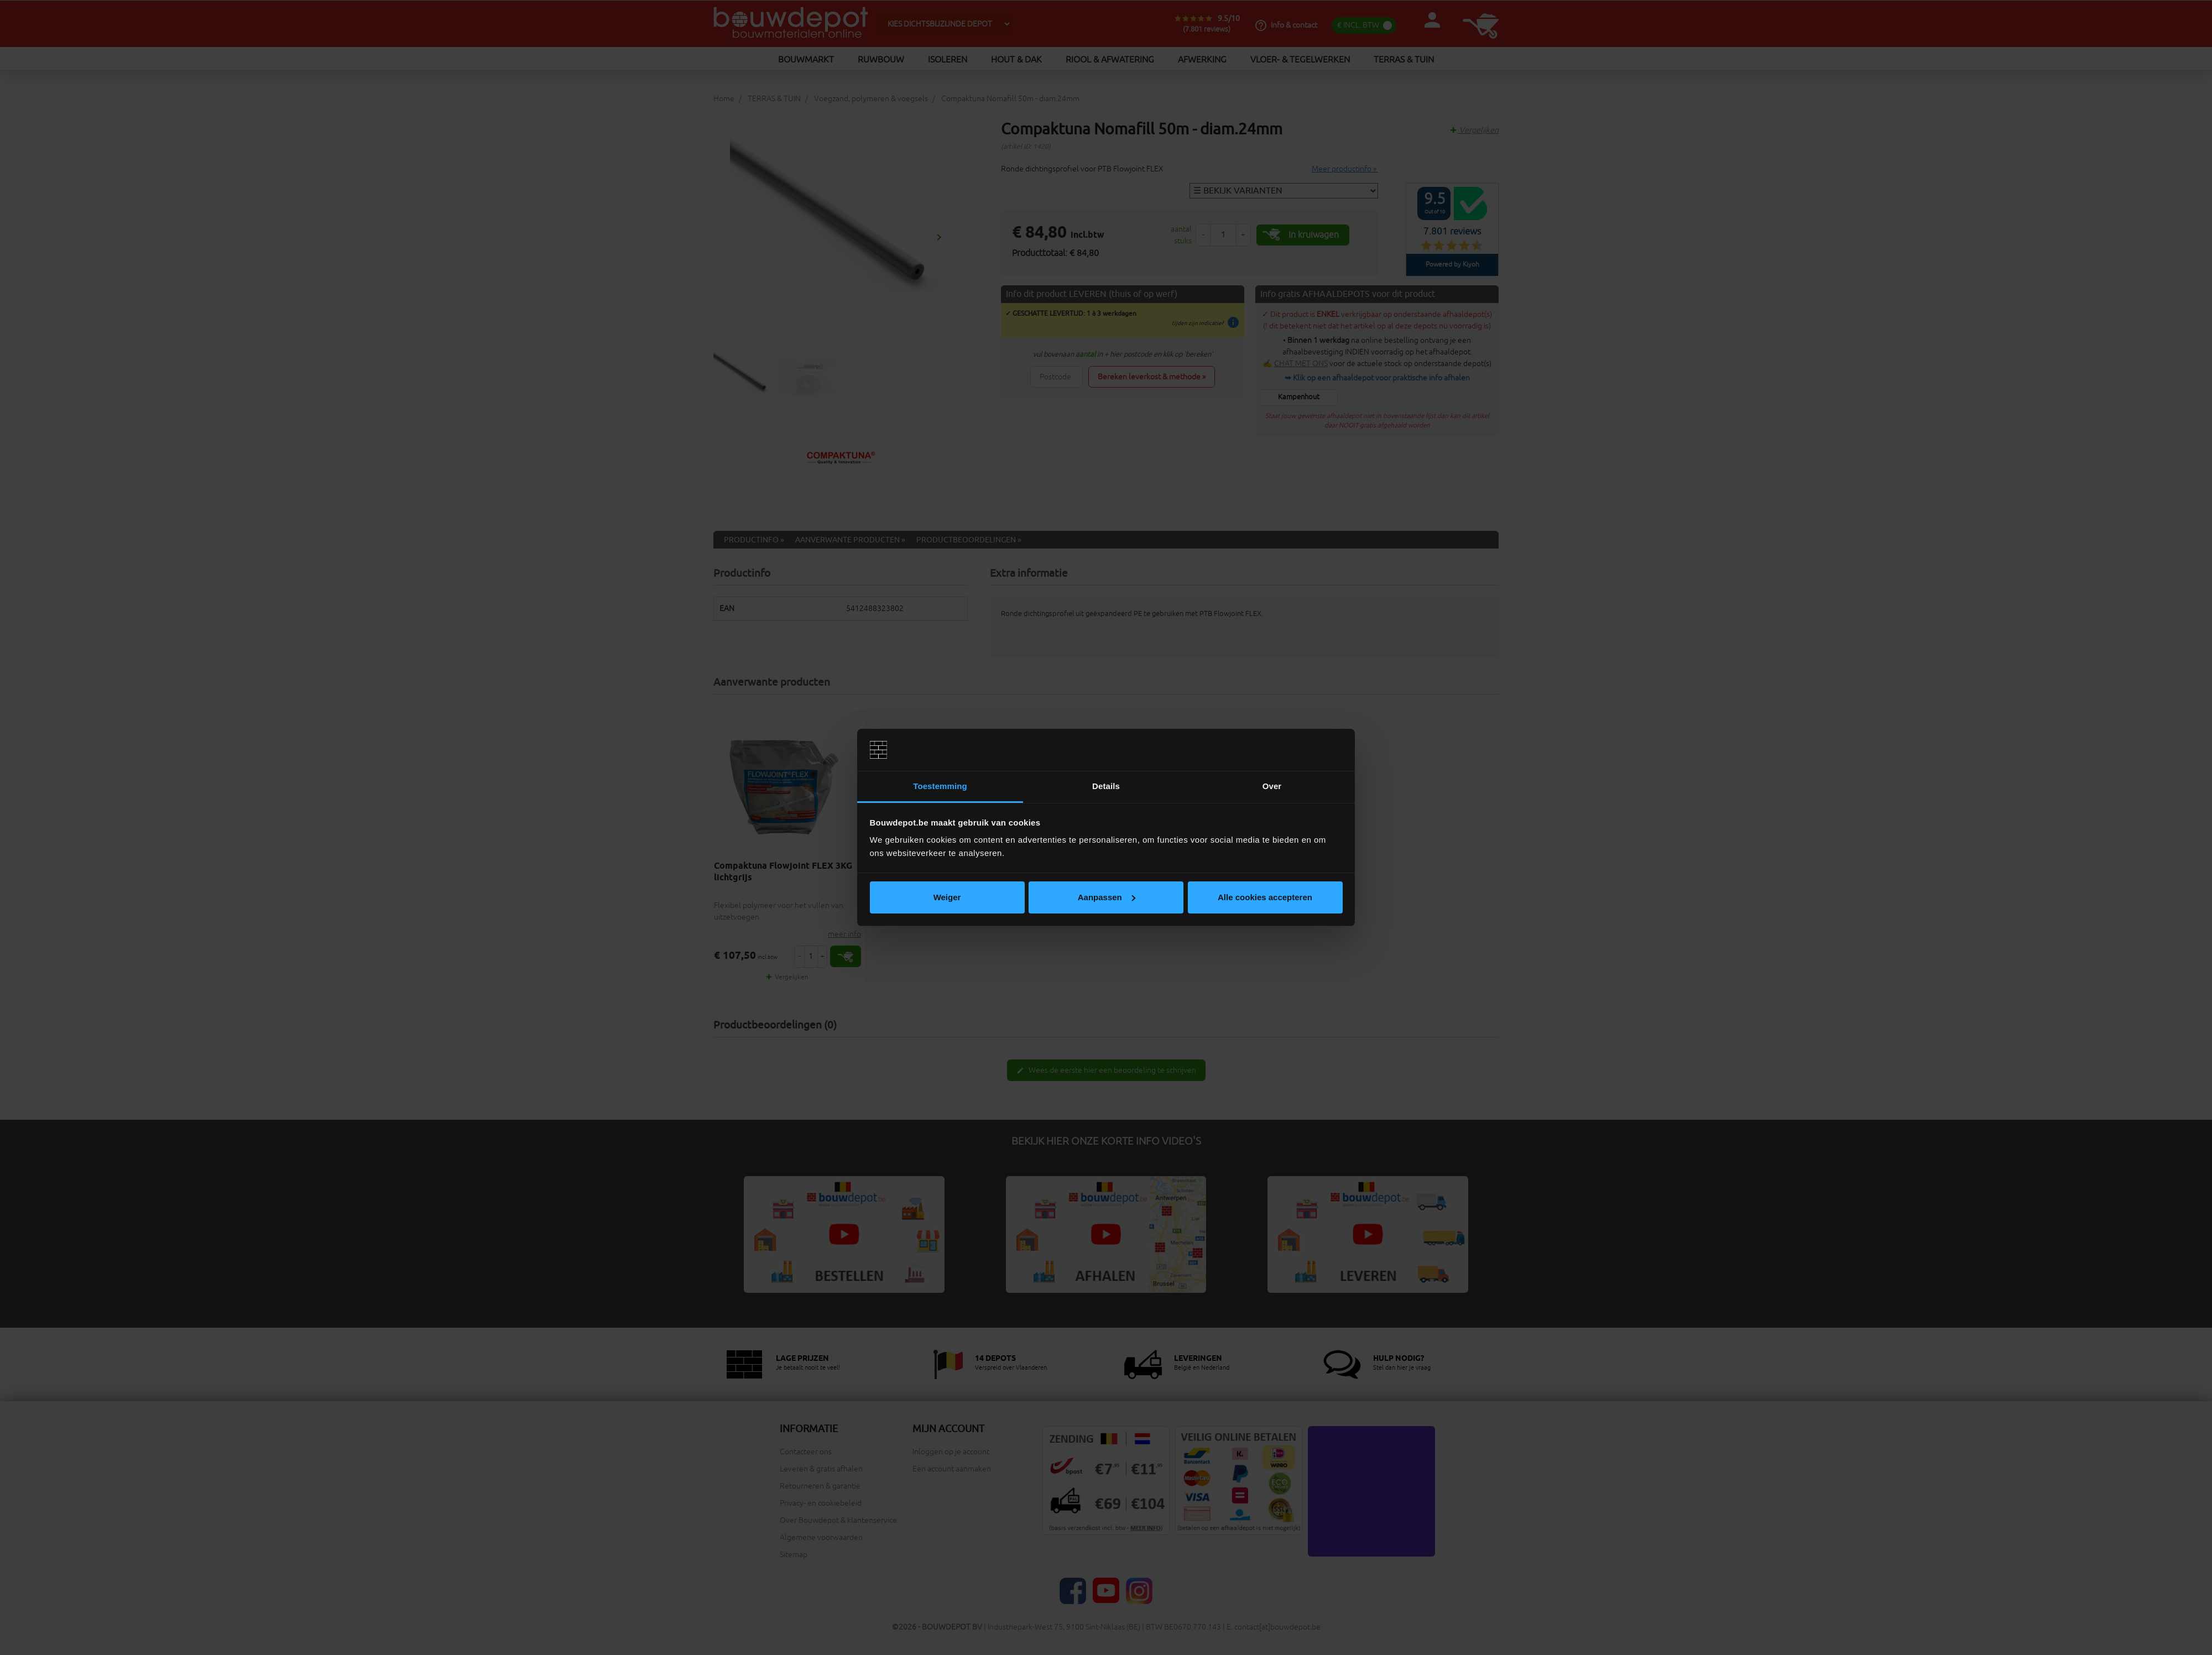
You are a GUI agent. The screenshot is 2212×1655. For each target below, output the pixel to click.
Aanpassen (1106, 897)
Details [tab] (1106, 786)
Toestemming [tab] (940, 786)
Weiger (947, 897)
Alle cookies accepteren (1265, 897)
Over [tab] (1272, 786)
